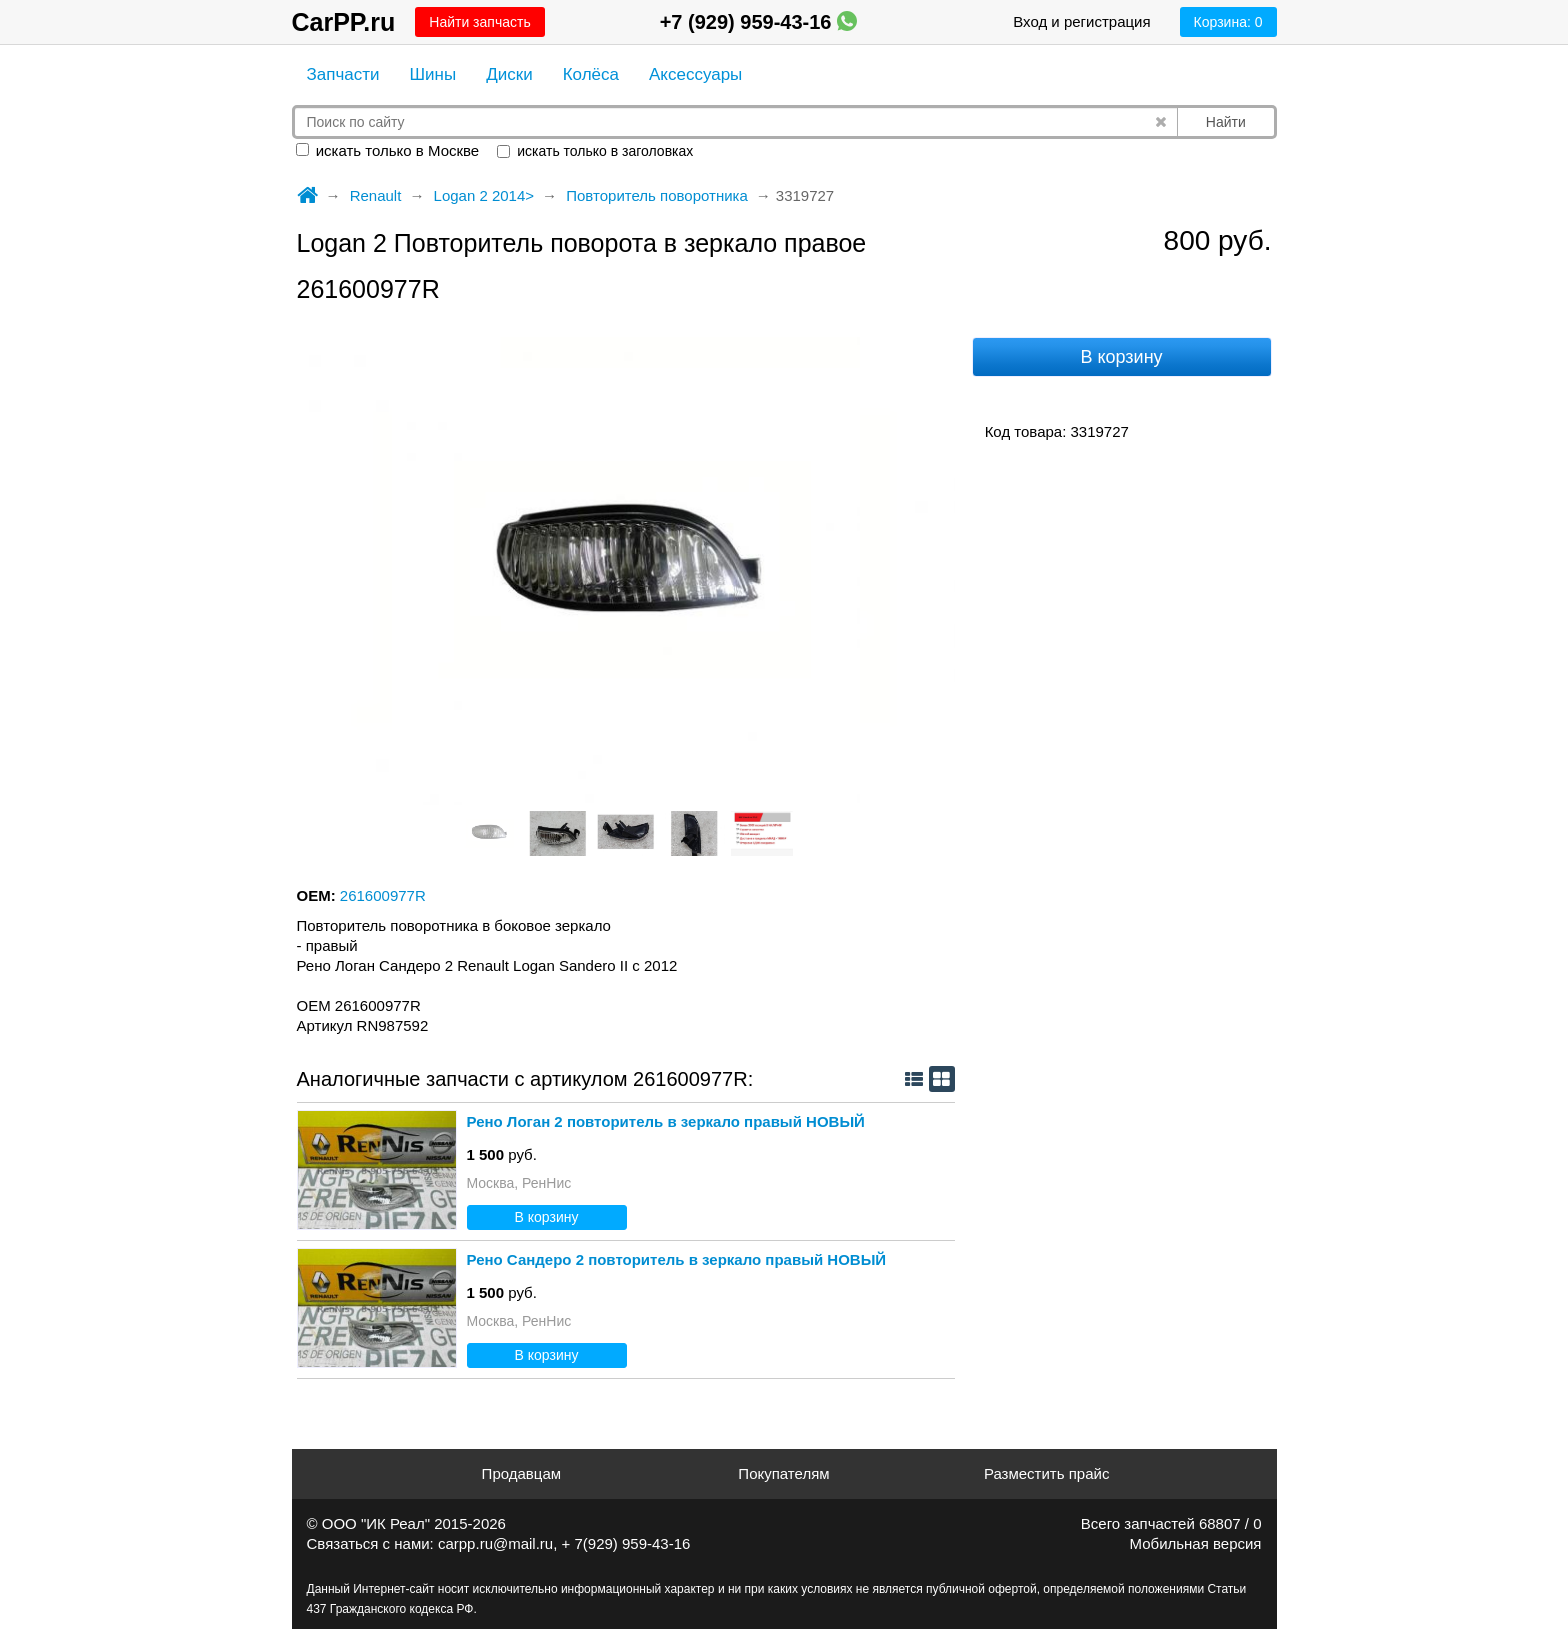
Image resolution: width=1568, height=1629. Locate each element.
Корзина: (1228, 22)
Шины (433, 74)
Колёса (591, 74)
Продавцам (521, 1473)
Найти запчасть (479, 22)
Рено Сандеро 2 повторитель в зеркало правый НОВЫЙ (677, 1259)
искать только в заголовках (595, 151)
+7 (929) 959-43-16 (758, 22)
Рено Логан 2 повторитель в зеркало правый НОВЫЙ (666, 1121)
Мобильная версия (1196, 1543)
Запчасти (343, 74)
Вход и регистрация (1081, 21)
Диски (509, 74)
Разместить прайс (1047, 1473)
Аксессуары (695, 74)
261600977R (383, 895)
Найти (1226, 122)
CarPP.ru (344, 22)
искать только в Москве (388, 150)
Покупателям (783, 1473)
